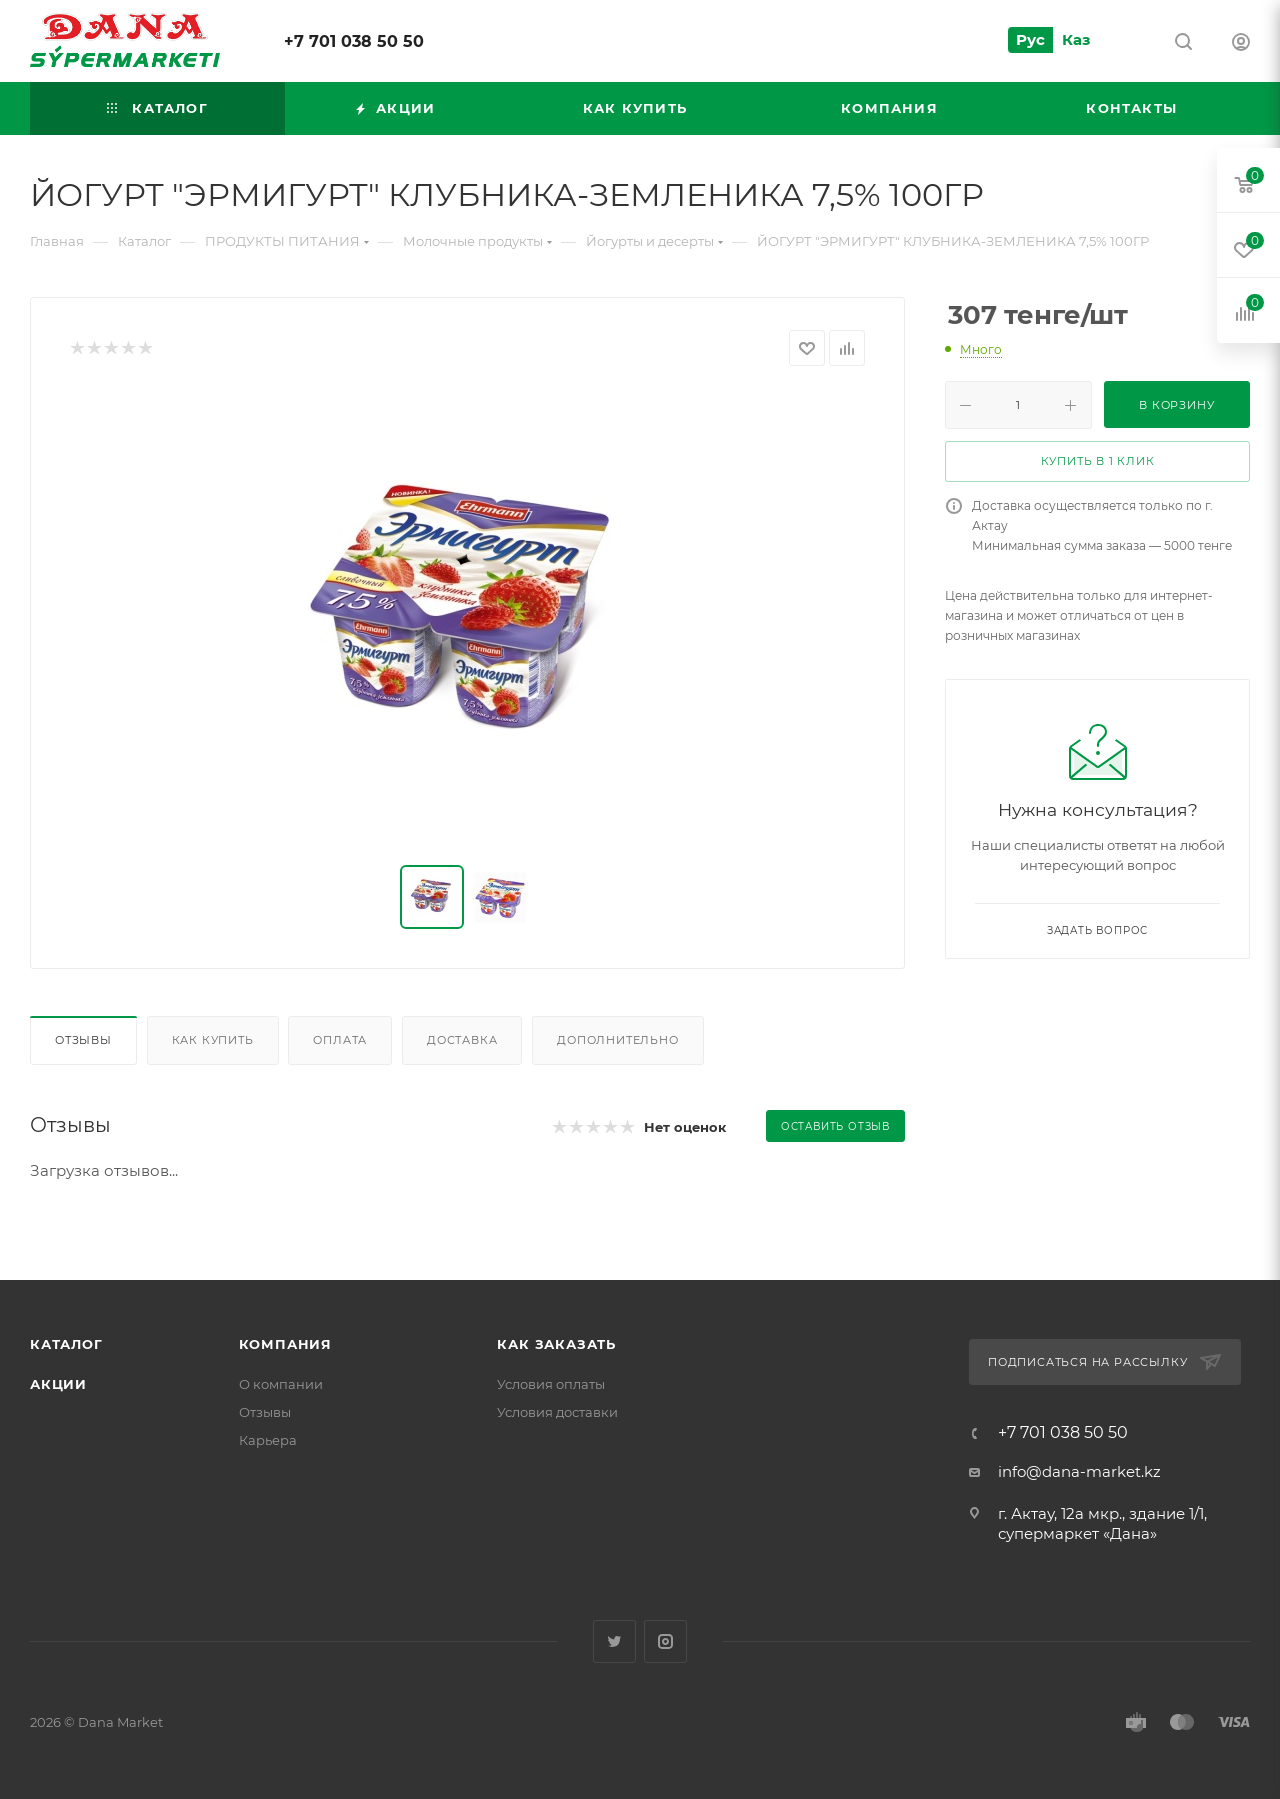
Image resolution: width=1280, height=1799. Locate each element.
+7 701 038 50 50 (354, 41)
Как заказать (556, 1344)
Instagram (665, 1641)
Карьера (268, 1440)
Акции (58, 1384)
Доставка (462, 1040)
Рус (1030, 39)
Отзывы (83, 1040)
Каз (1076, 39)
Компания (285, 1344)
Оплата (340, 1040)
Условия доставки (557, 1412)
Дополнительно (617, 1040)
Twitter (614, 1641)
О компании (281, 1384)
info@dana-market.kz (1079, 1471)
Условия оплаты (551, 1384)
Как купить (213, 1040)
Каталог (66, 1344)
